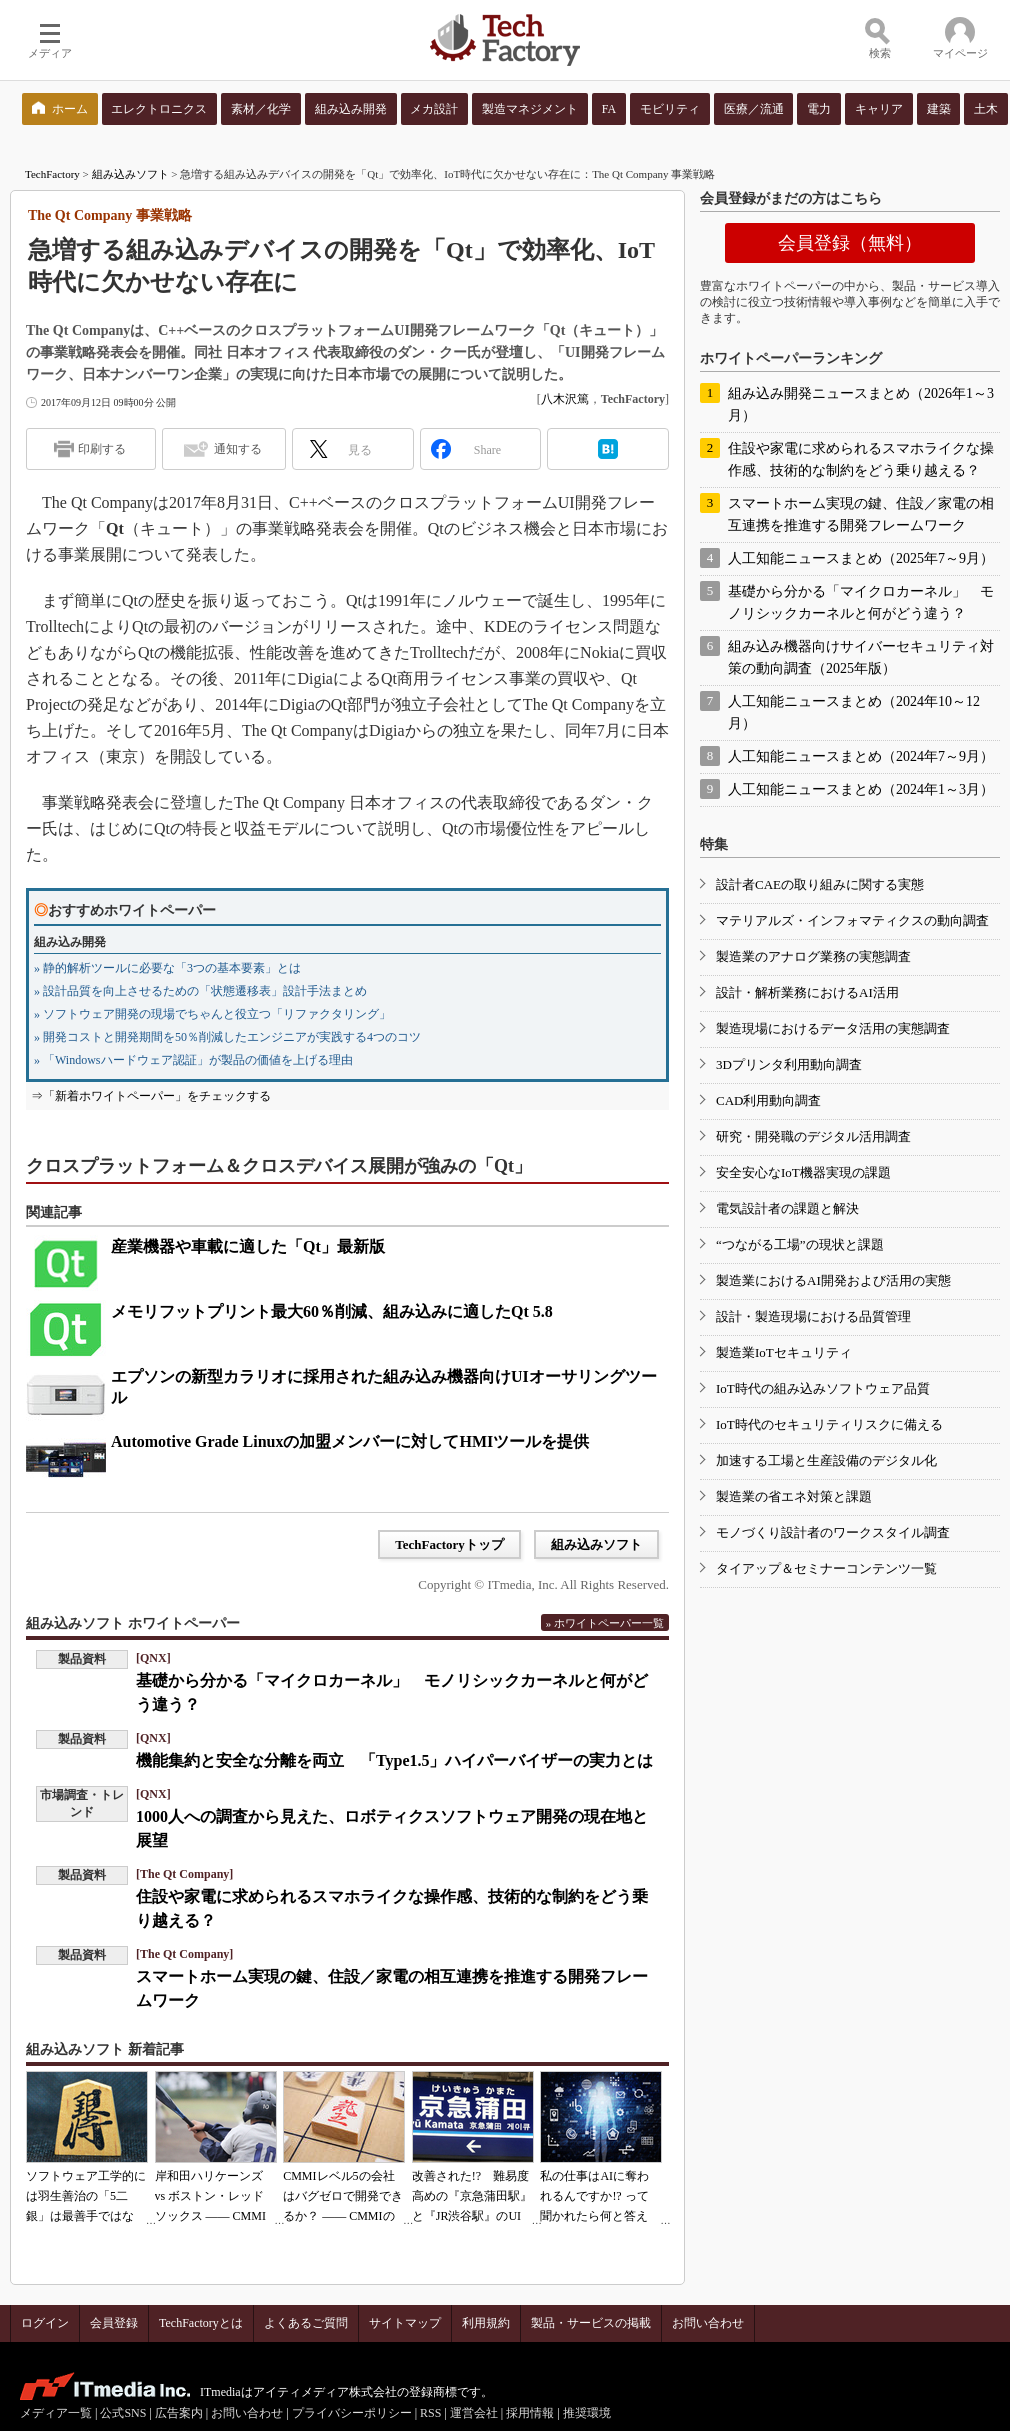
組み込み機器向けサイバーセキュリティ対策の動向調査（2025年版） (861, 657)
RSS (430, 2413)
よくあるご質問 (306, 2323)
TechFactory (52, 174)
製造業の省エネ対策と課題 (794, 1496)
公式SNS (123, 2413)
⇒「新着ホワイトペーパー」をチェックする (151, 1096)
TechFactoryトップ (449, 1544)
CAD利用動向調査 (768, 1100)
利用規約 (486, 2323)
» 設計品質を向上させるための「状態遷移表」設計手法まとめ (200, 991)
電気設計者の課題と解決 (787, 1208)
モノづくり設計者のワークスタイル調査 (833, 1532)
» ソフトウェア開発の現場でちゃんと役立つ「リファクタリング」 (212, 1014)
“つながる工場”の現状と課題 (800, 1244)
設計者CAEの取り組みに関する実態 (820, 884)
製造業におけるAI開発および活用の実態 (833, 1280)
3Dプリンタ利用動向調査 (789, 1064)
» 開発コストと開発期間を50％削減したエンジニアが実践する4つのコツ (227, 1037)
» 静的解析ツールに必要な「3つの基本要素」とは (167, 968)
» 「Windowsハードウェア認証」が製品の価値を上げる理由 (193, 1060)
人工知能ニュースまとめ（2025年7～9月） (861, 558)
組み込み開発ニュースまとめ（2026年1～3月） (861, 404)
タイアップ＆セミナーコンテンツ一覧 (826, 1568)
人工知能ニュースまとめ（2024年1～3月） (861, 789)
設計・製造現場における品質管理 (813, 1316)
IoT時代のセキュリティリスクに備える (829, 1424)
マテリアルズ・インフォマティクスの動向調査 (852, 920)
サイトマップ (405, 2323)
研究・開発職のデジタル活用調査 (813, 1136)
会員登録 (114, 2323)
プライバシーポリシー (352, 2413)
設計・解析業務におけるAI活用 (807, 992)
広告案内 (179, 2413)
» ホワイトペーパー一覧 (605, 1623)
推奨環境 (587, 2413)
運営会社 (474, 2413)
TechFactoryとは (201, 2323)
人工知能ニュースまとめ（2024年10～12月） (854, 712)
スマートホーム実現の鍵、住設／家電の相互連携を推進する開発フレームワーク (861, 514)
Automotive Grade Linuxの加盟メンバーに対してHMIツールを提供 (350, 1441)
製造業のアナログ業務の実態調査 (813, 956)
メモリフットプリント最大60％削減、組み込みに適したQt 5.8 (332, 1311)
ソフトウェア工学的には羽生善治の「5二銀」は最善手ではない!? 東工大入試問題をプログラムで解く (86, 2216)
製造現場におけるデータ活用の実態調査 (833, 1028)
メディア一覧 (56, 2413)
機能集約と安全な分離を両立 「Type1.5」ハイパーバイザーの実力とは (394, 1760)
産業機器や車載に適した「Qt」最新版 (248, 1246)
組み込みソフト (130, 174)
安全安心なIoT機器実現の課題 (803, 1172)
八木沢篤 (565, 399)
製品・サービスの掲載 (591, 2323)
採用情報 (530, 2413)
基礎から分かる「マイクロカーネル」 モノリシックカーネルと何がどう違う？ (861, 602)
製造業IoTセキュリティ (784, 1352)
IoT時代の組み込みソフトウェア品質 (823, 1388)
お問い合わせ (708, 2323)
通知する (238, 449)
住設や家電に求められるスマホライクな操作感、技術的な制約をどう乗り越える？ (861, 459)
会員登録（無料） (850, 243)
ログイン (45, 2323)
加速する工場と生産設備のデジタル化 (826, 1460)
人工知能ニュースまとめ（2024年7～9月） (861, 756)
